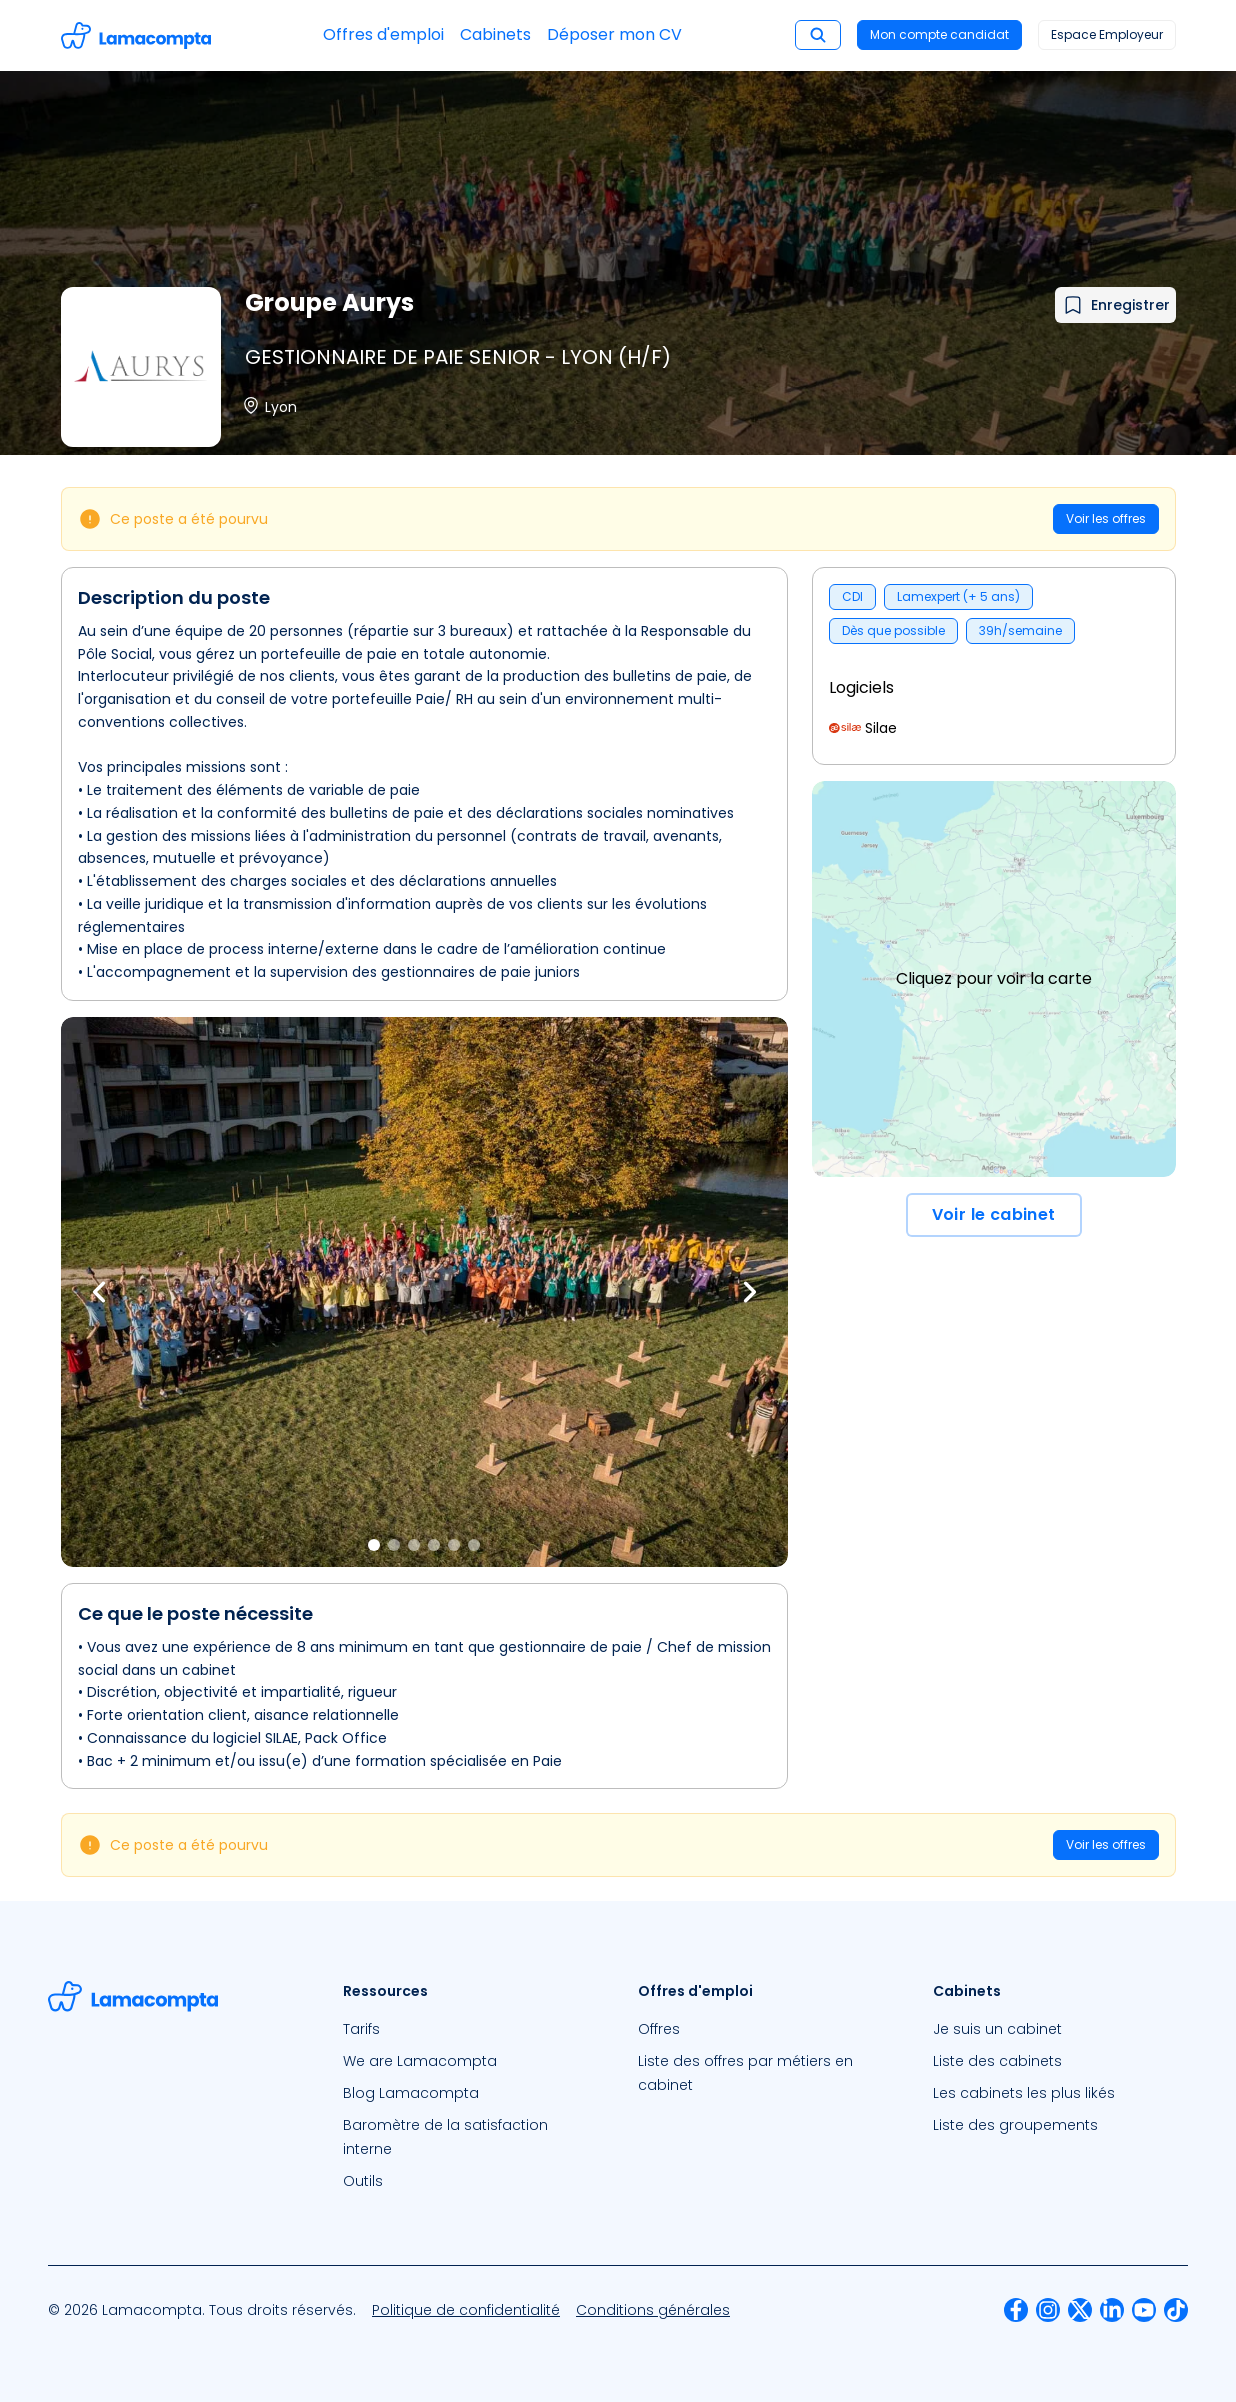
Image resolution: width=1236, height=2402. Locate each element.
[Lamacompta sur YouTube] (1144, 2310)
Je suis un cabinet (997, 2029)
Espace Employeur (1107, 34)
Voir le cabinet (994, 1214)
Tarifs (361, 2029)
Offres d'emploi (383, 34)
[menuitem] (470, 2029)
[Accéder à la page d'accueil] (136, 35)
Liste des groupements (1015, 2125)
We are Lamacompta (420, 2061)
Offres (659, 2029)
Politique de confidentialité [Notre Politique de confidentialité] (466, 2310)
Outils (363, 2181)
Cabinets (495, 34)
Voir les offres (1106, 518)
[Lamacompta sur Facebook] (1016, 2310)
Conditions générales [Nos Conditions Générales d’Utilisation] (653, 2310)
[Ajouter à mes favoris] (1115, 305)
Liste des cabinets (997, 2061)
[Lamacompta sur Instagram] (1048, 2310)
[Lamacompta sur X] (1080, 2310)
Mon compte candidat (939, 34)
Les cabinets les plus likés (1024, 2093)
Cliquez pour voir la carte (994, 978)
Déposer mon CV (614, 34)
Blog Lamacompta (411, 2093)
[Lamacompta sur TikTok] (1176, 2310)
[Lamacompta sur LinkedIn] (1112, 2310)
